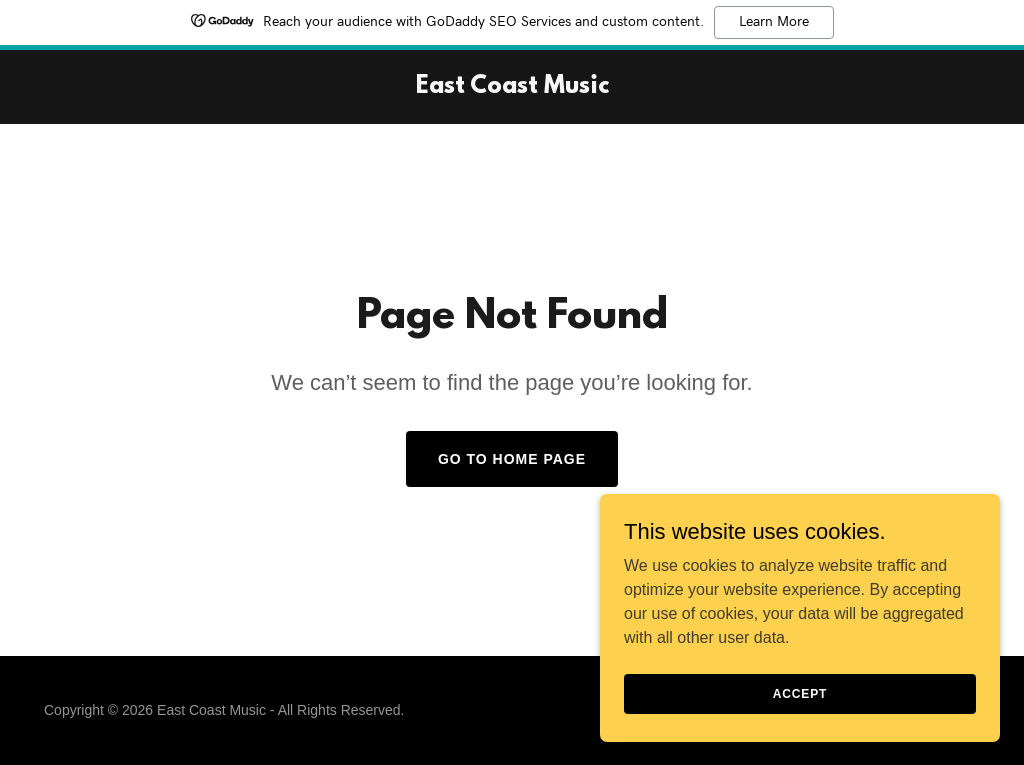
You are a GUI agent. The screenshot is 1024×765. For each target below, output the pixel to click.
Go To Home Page (512, 459)
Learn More (774, 22)
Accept (800, 693)
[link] (512, 87)
